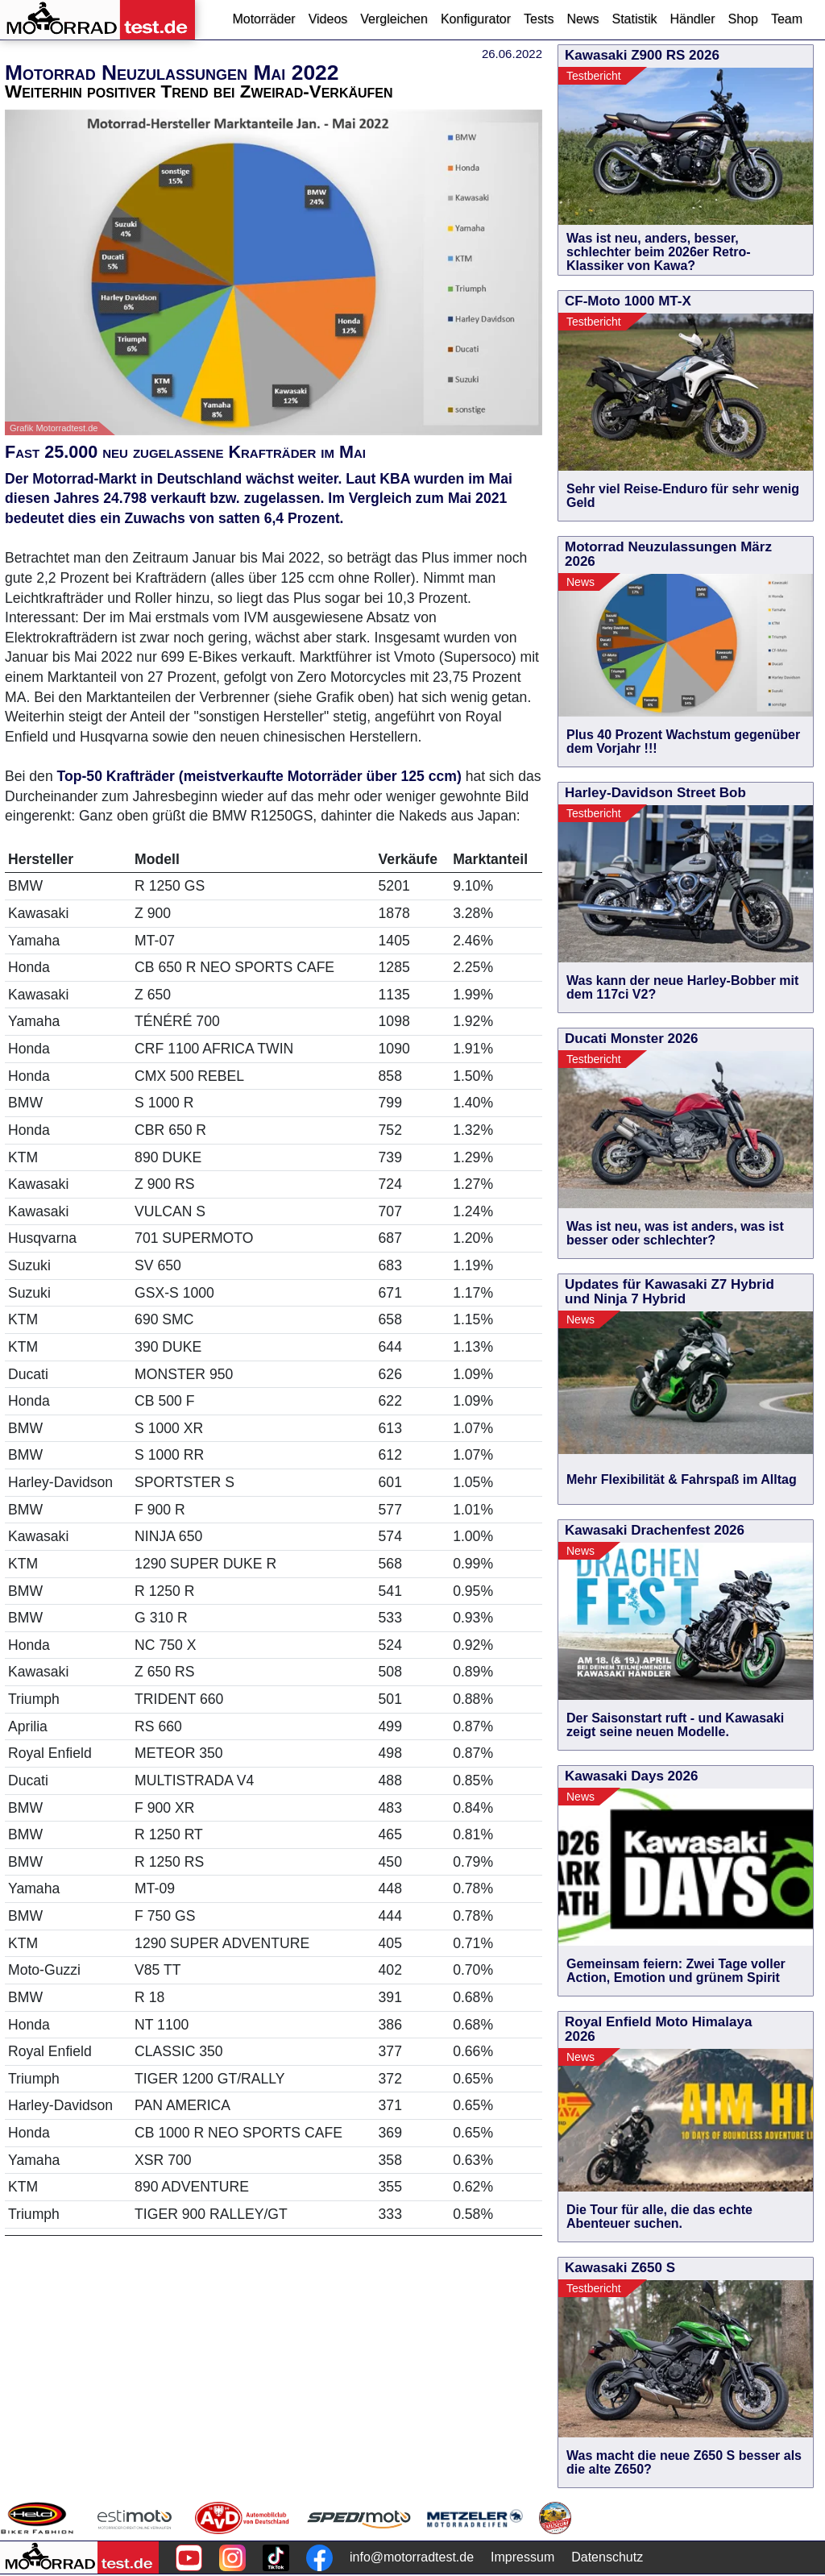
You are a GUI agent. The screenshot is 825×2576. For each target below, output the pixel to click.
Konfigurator (476, 19)
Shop (743, 19)
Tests (538, 19)
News (582, 19)
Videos (328, 19)
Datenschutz (607, 2557)
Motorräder (263, 19)
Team (786, 19)
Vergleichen (394, 19)
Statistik (634, 19)
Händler (692, 19)
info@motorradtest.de (412, 2557)
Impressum (522, 2557)
